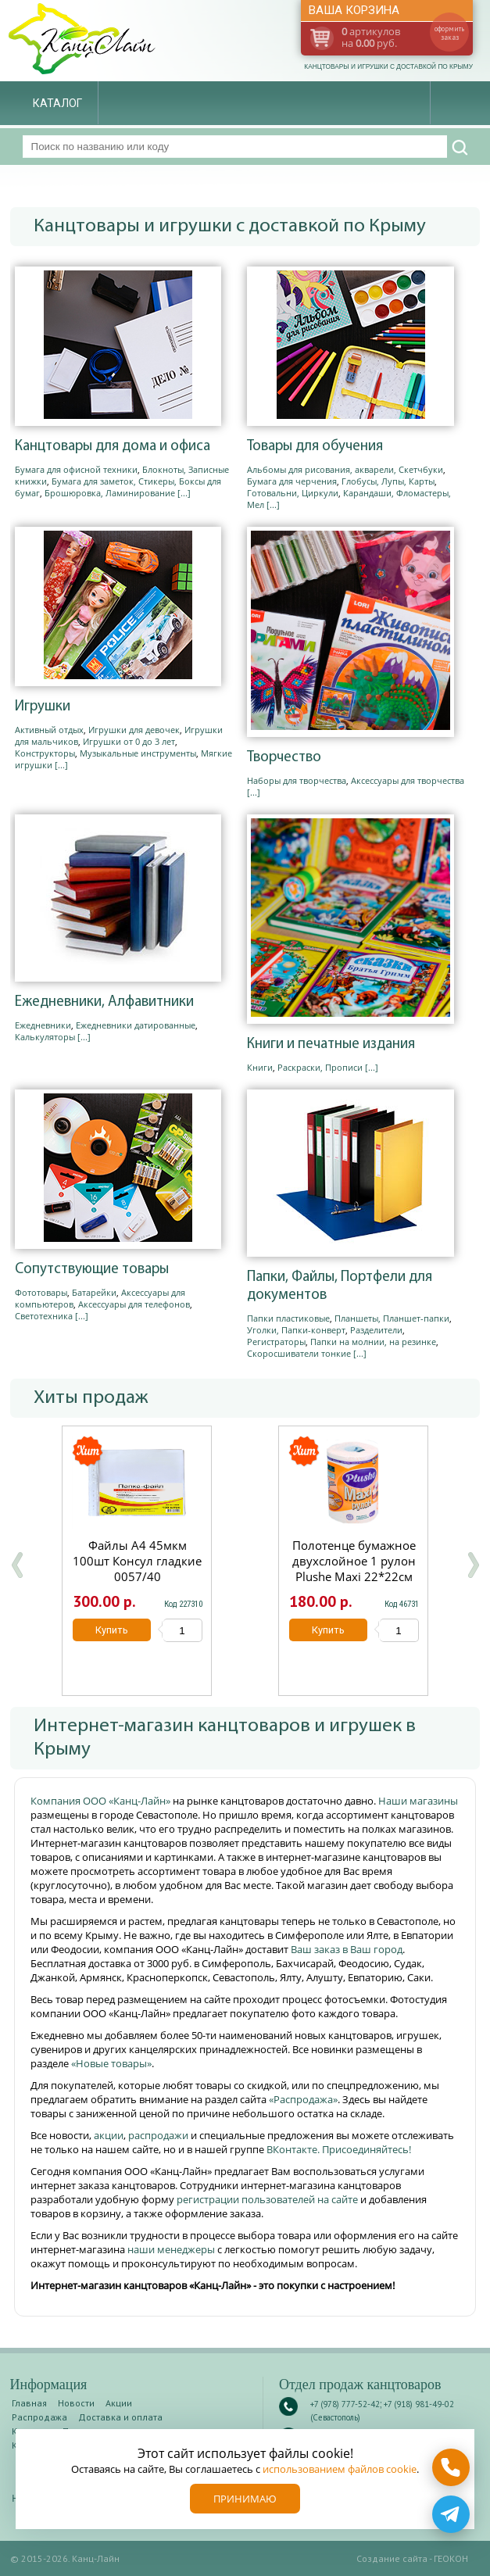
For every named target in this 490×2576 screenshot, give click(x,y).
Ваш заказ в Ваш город (346, 1949)
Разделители (376, 1330)
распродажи (158, 2135)
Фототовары (41, 1292)
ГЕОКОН (451, 2558)
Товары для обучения (315, 446)
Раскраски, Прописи (320, 1067)
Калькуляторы (45, 1037)
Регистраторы (276, 1341)
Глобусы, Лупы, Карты (388, 481)
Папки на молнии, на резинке (373, 1341)
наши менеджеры (172, 2249)
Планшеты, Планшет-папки (391, 1318)
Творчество (284, 757)
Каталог (57, 103)
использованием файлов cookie (340, 2469)
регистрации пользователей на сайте (267, 2199)
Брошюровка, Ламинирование (110, 493)
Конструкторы (45, 753)
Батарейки (94, 1292)
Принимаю (245, 2499)
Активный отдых (49, 729)
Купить (111, 1630)
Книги (260, 1067)
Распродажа (39, 2417)
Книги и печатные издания (331, 1044)
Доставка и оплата (120, 2417)
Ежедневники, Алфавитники (104, 1002)
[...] (184, 493)
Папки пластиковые (288, 1318)
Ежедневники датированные (135, 1025)
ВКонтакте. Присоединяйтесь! (338, 2149)
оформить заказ (449, 32)
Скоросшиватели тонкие (299, 1353)
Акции (119, 2403)
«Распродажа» (303, 2099)
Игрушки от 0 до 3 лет (129, 741)
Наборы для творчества (296, 780)
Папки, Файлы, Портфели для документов (339, 1286)
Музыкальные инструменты (138, 753)
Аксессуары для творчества (407, 780)
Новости (76, 2403)
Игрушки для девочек (134, 729)
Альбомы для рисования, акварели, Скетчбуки (345, 469)
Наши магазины (418, 1801)
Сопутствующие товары (92, 1269)
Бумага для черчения (292, 481)
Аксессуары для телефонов (134, 1304)
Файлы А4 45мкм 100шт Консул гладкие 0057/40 (137, 1560)
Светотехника (44, 1316)
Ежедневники (43, 1025)
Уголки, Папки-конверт (296, 1330)
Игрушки (42, 706)
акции (108, 2135)
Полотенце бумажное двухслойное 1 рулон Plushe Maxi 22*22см (353, 1560)
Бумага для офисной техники (76, 469)
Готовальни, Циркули (292, 493)
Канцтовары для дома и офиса (112, 446)
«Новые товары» (111, 2063)
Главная (29, 2403)
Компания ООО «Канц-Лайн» (101, 1801)
